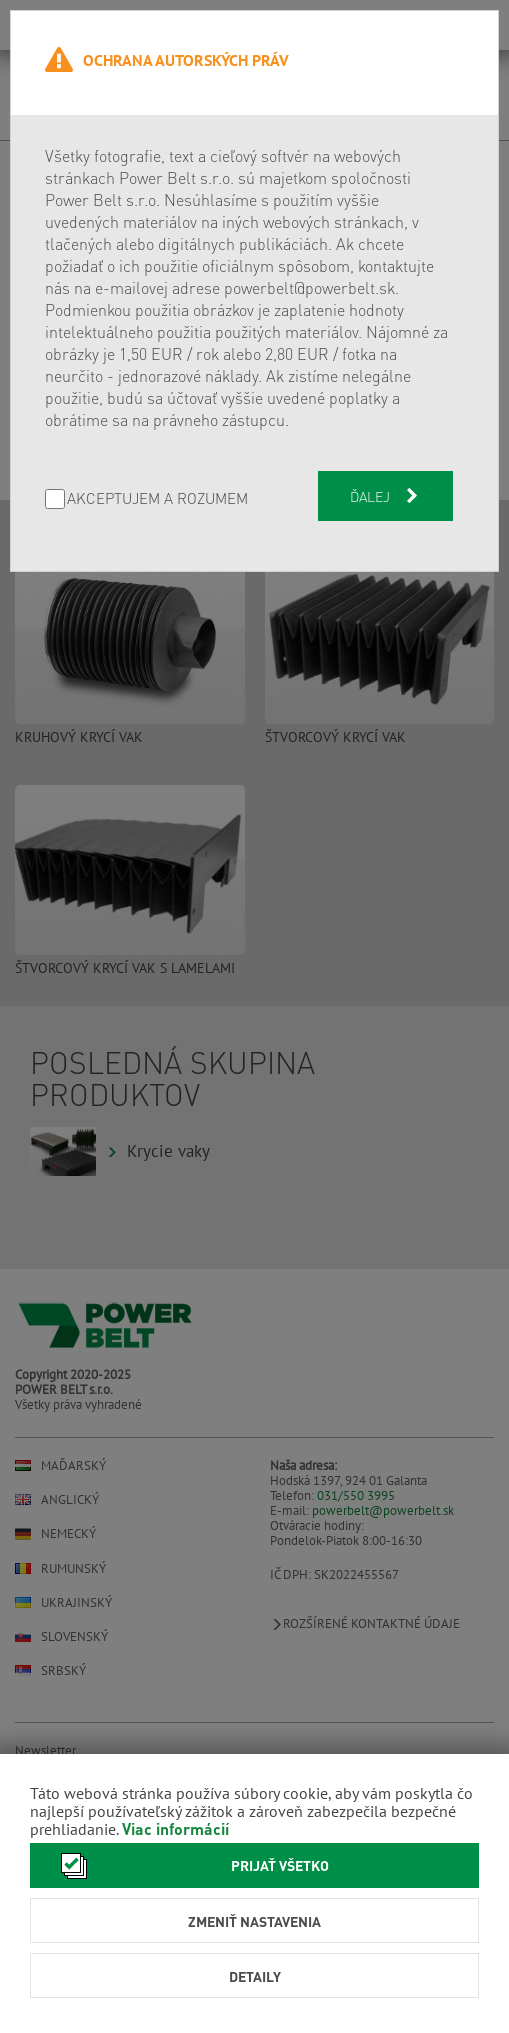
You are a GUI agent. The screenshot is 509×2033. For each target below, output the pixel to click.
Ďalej (386, 496)
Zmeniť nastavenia (254, 1921)
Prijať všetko (189, 1865)
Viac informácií (175, 1828)
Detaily (255, 1976)
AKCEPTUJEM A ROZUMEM (157, 499)
